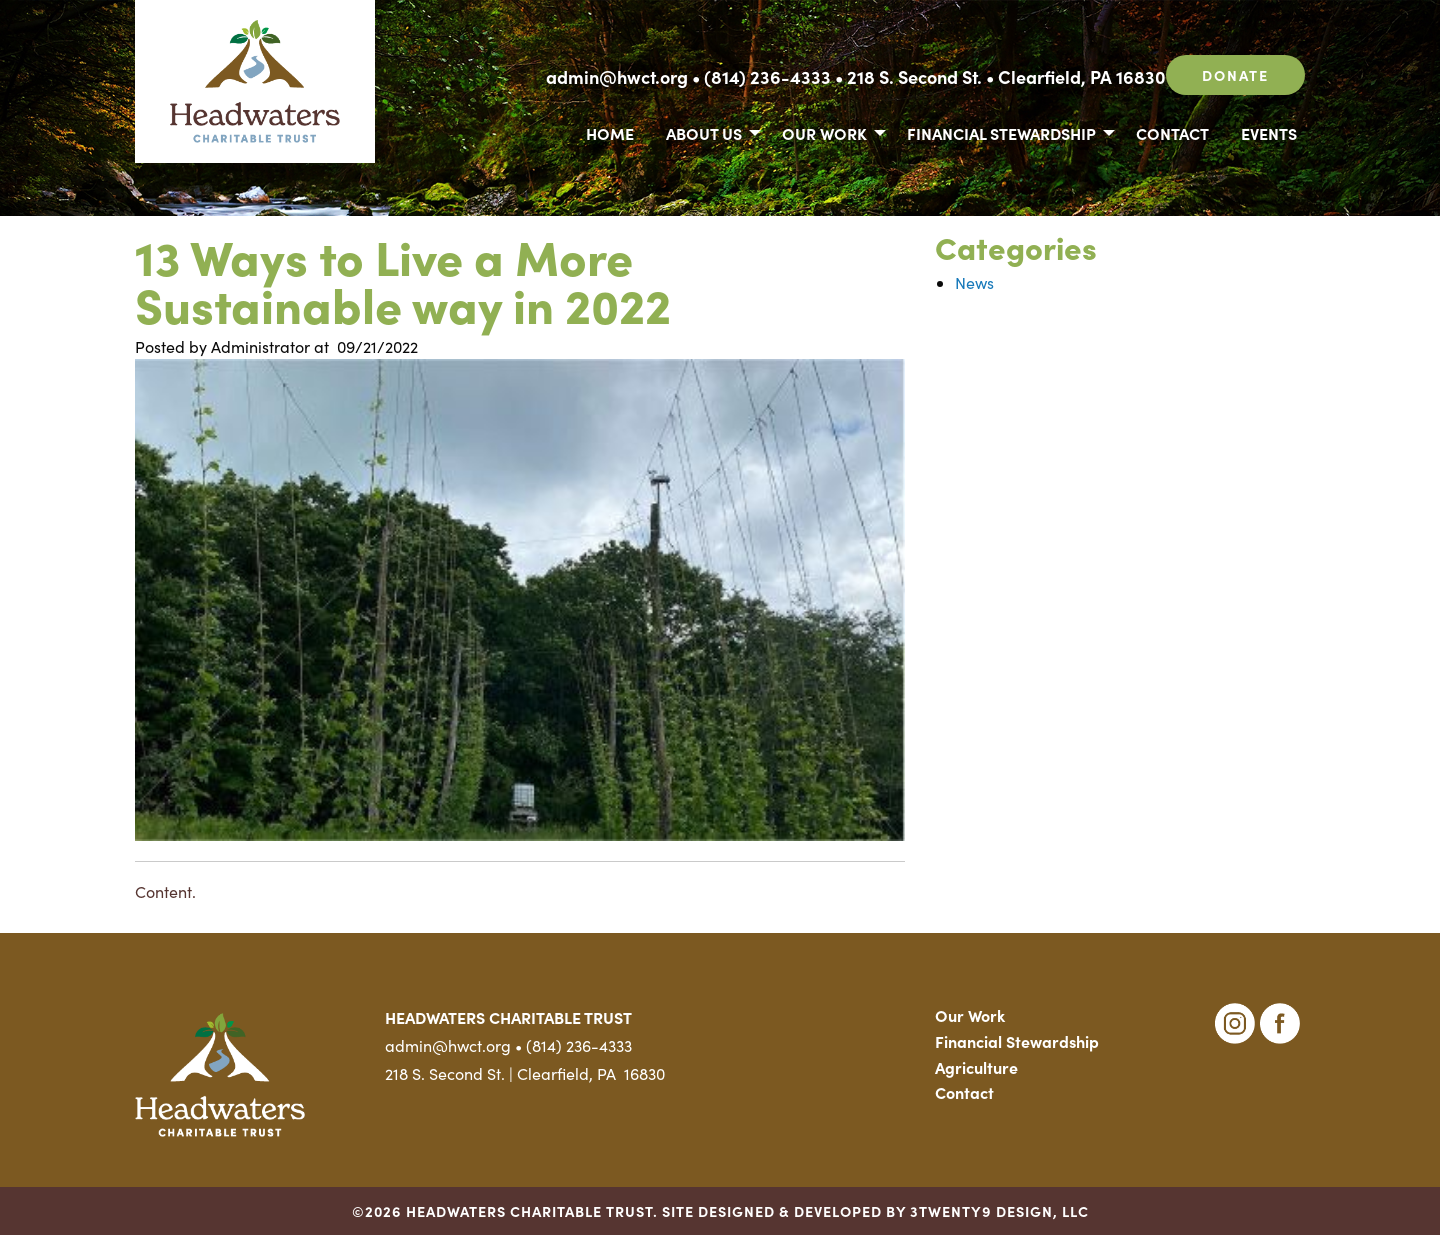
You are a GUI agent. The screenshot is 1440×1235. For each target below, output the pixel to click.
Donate (1235, 75)
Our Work (824, 133)
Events (1269, 133)
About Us (704, 133)
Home (610, 133)
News (974, 282)
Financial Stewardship (1001, 133)
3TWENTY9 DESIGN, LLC (999, 1211)
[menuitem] (610, 132)
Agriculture (976, 1067)
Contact (1172, 133)
